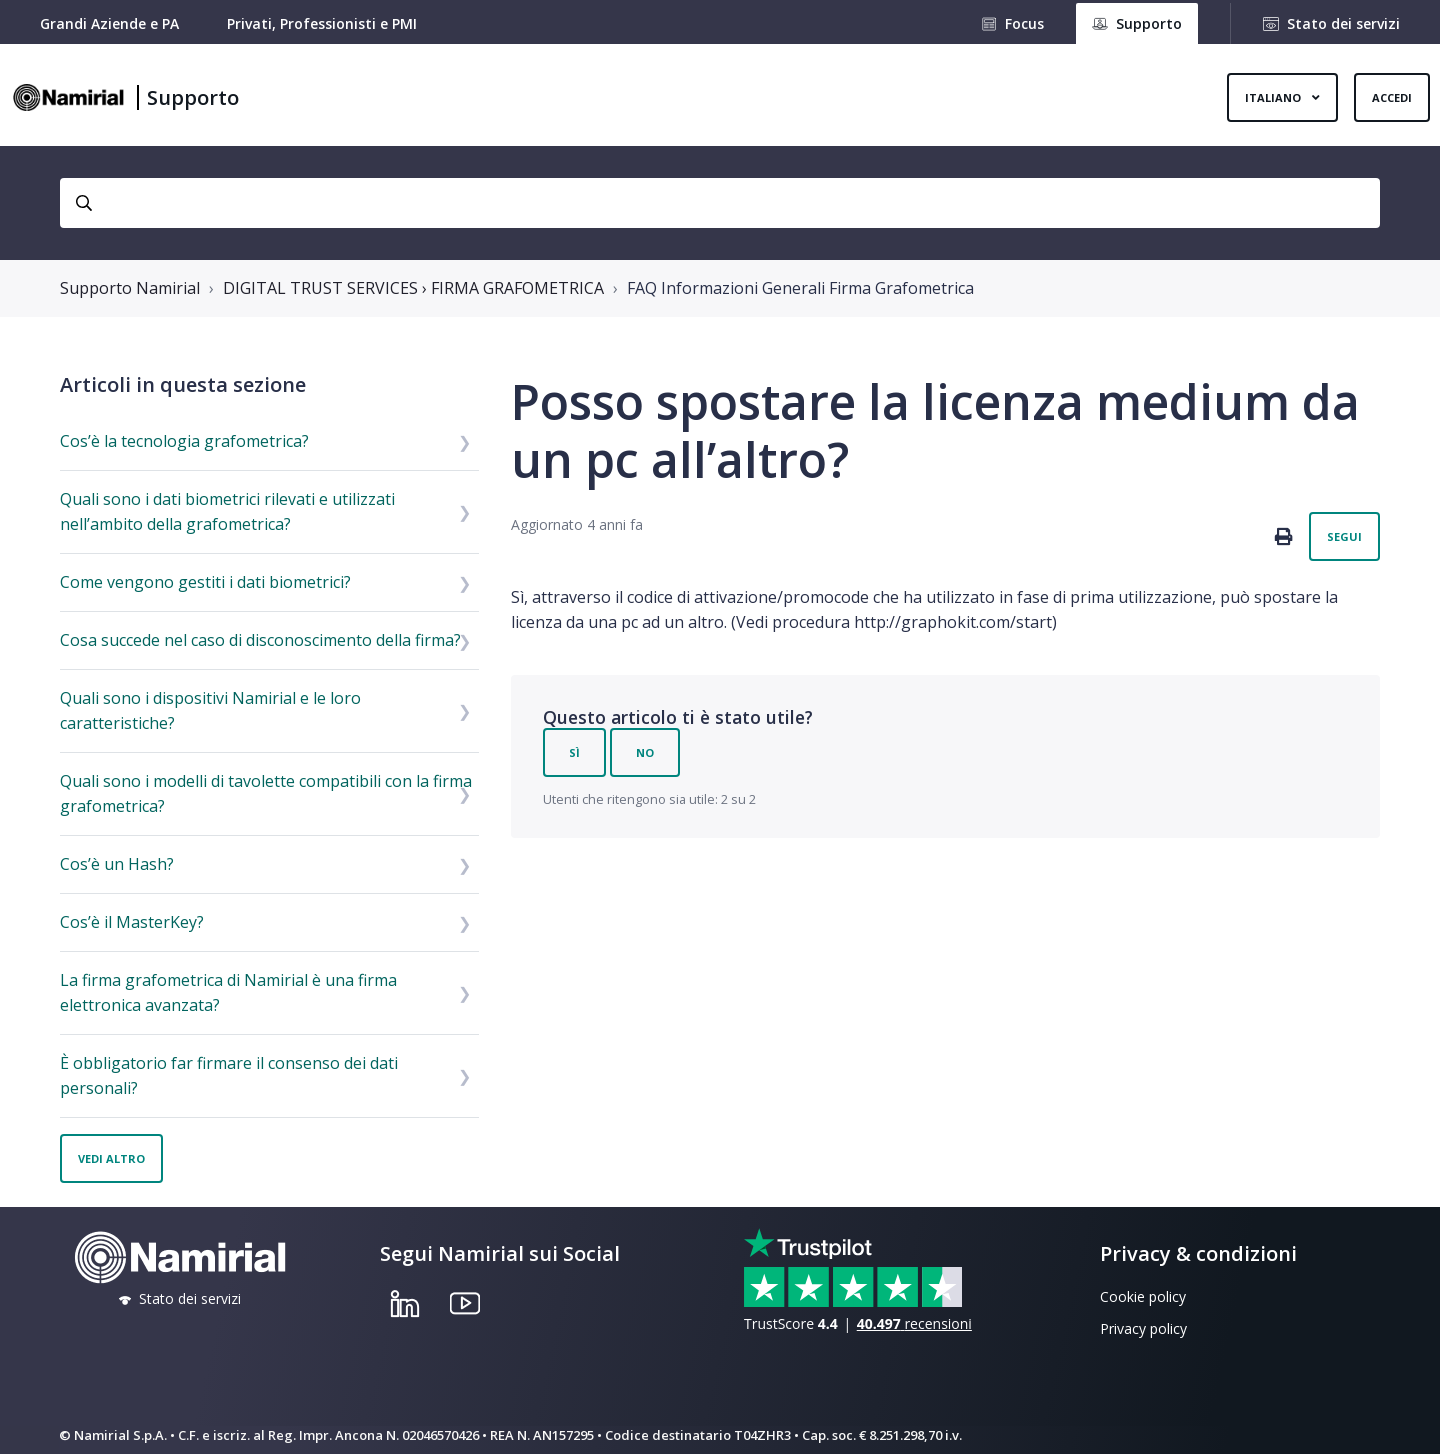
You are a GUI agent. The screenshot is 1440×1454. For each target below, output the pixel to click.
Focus (1024, 23)
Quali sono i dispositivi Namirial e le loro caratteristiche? (210, 710)
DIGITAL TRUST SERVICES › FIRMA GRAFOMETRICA (413, 288)
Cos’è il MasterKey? (132, 922)
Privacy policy (1143, 1328)
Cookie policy (1143, 1296)
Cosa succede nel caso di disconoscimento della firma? (260, 640)
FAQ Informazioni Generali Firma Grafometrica (800, 288)
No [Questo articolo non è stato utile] (645, 752)
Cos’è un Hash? (117, 864)
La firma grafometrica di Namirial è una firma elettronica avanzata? (228, 992)
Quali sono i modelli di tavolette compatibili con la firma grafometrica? (266, 793)
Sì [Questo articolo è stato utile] (574, 752)
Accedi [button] (1392, 97)
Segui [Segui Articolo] (1344, 536)
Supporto (193, 97)
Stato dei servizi (1343, 23)
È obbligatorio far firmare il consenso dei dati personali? (229, 1075)
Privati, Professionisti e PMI (322, 23)
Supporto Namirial (130, 288)
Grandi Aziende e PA (109, 23)
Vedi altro (111, 1158)
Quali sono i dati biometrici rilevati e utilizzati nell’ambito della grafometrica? (227, 511)
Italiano (1274, 97)
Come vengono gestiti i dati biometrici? (205, 582)
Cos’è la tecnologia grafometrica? (184, 441)
